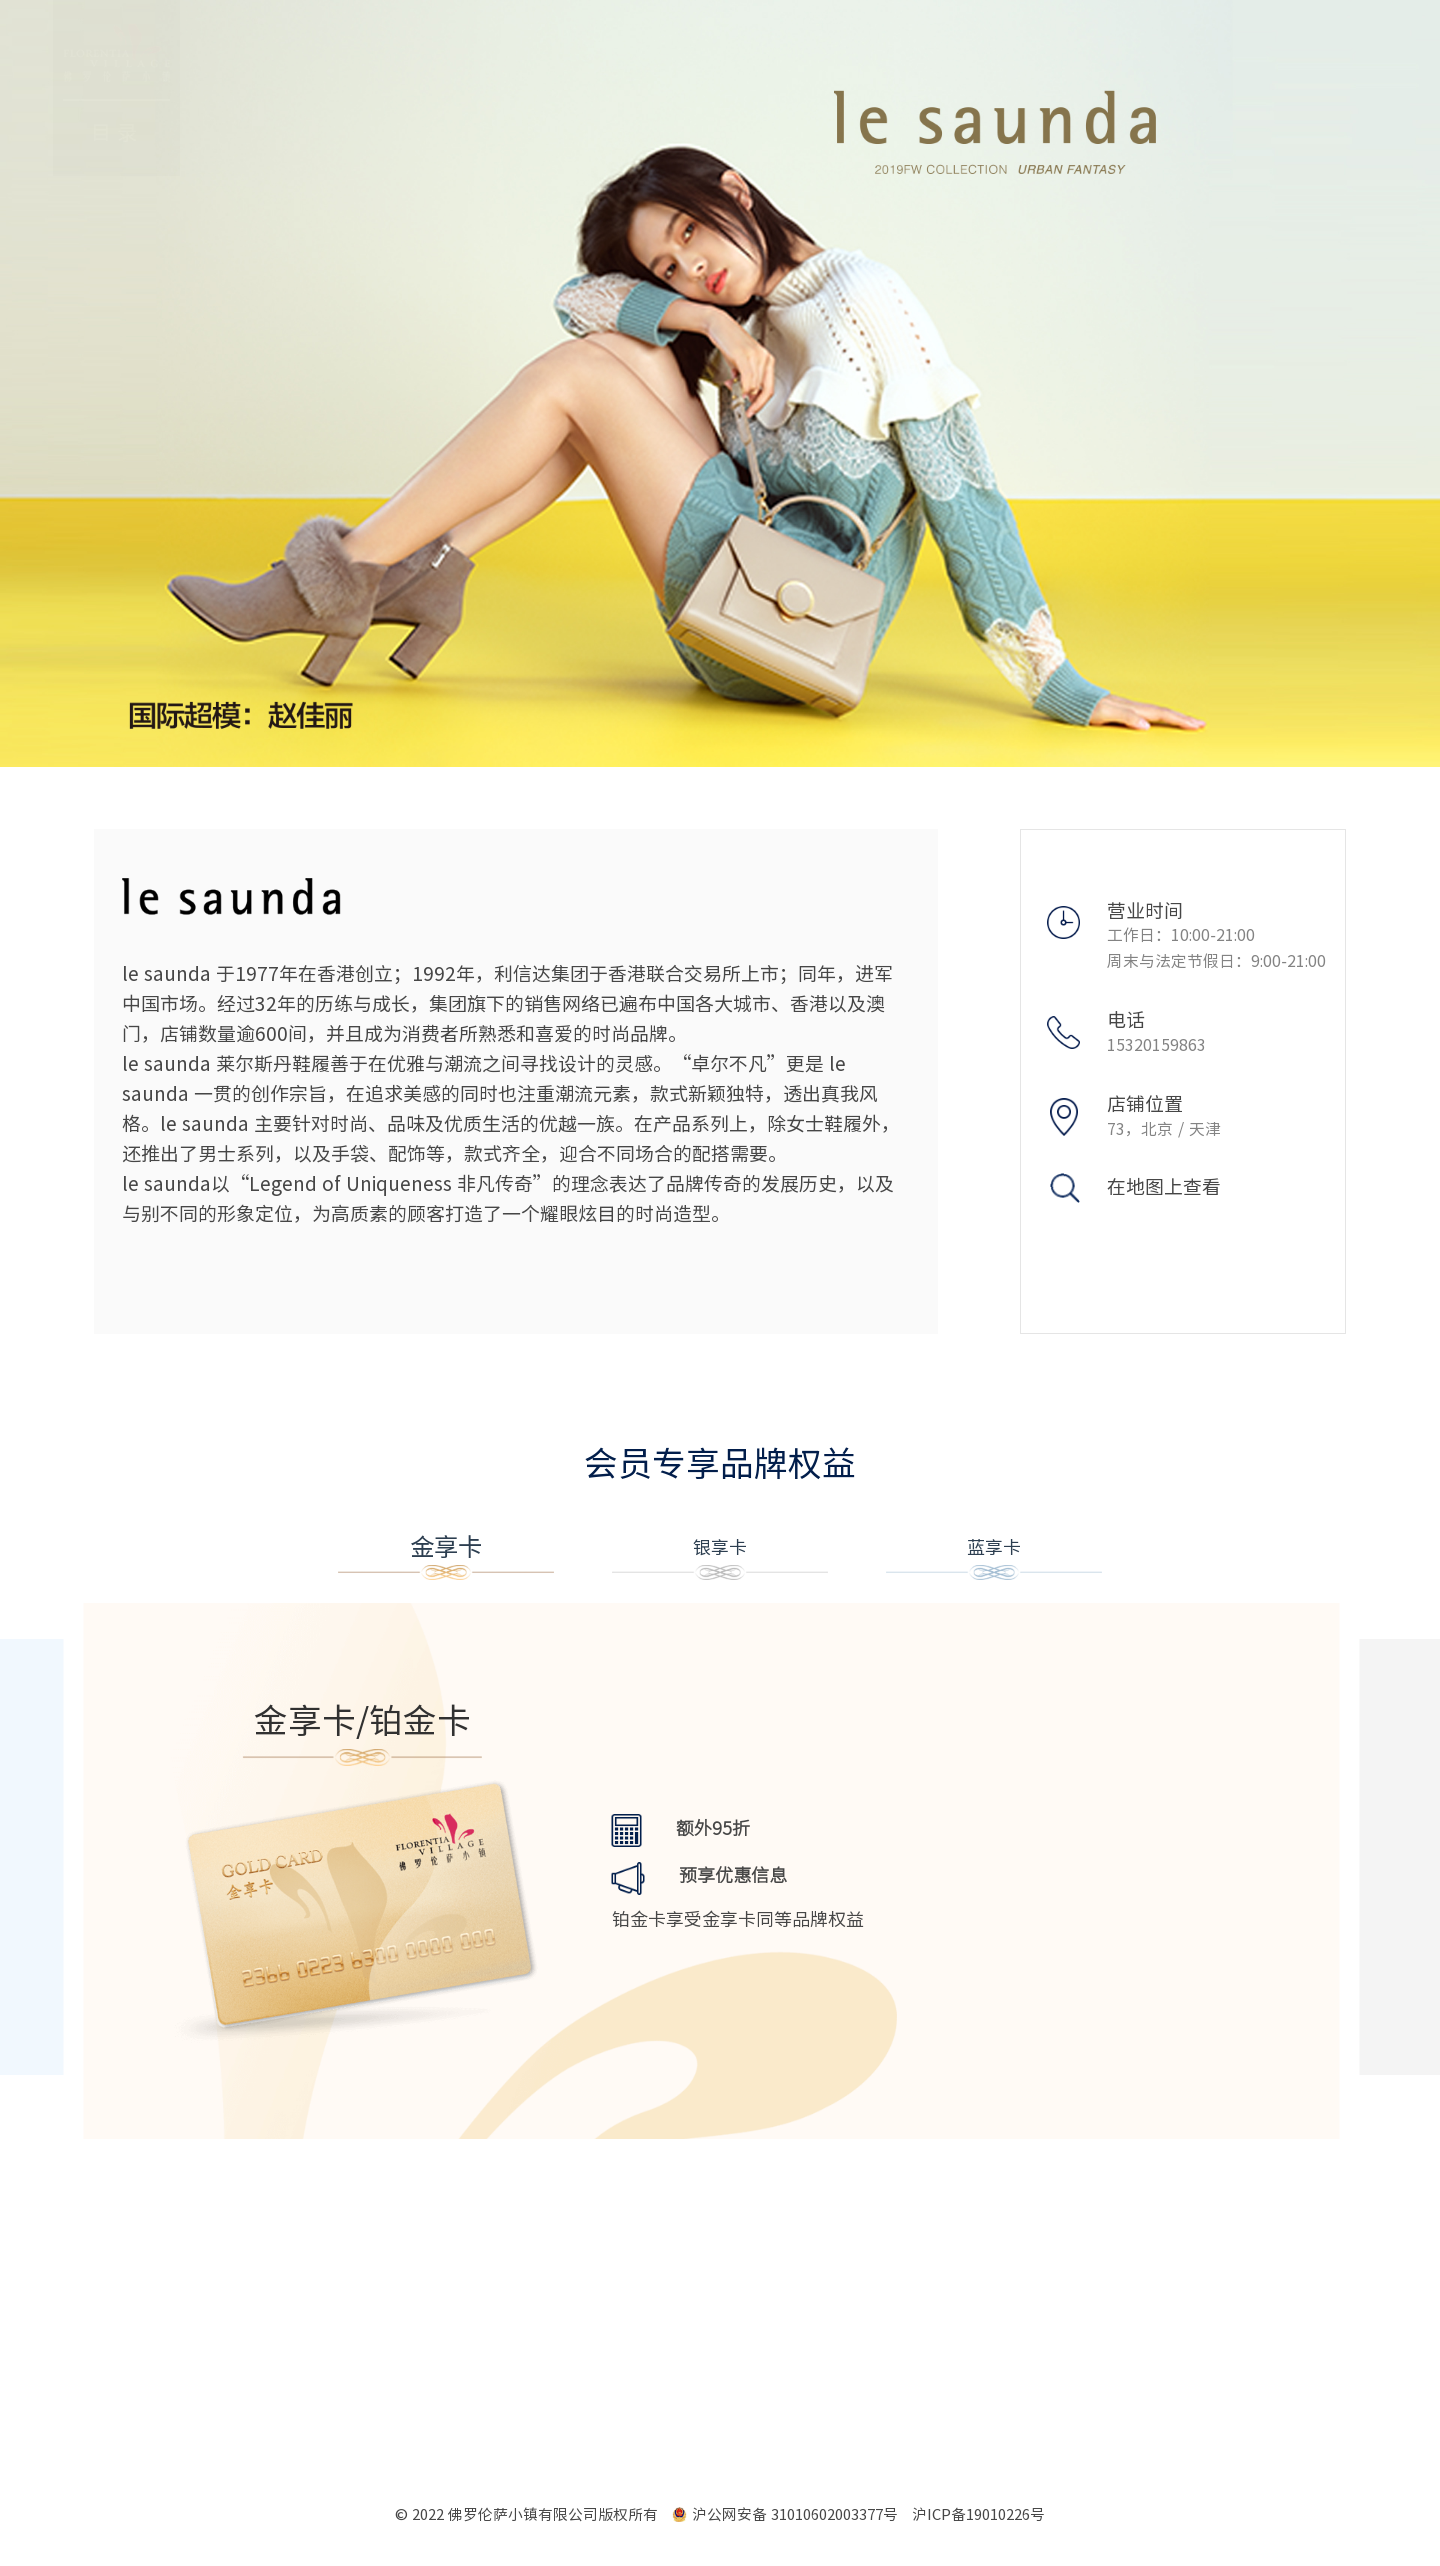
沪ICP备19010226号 (978, 2514)
